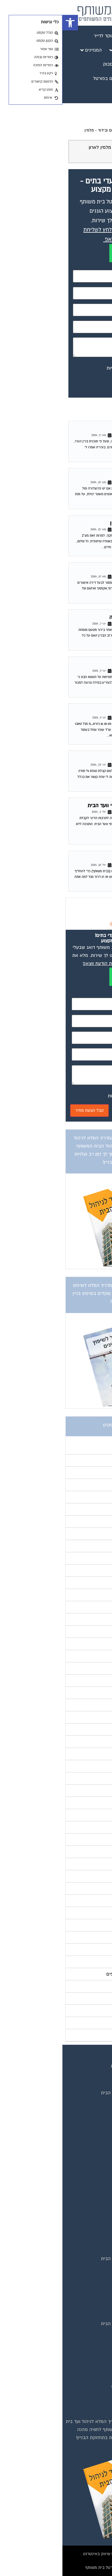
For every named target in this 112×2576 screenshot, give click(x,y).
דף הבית (99, 130)
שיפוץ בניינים (90, 2285)
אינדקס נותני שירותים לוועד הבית (71, 2093)
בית (99, 2075)
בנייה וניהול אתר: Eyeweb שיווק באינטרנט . (56, 2553)
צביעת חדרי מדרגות (84, 2395)
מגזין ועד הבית (89, 2167)
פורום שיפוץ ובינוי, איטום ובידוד (62, 130)
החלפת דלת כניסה (81, 858)
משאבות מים (90, 2377)
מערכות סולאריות (86, 2368)
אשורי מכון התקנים (80, 570)
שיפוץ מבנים (91, 2404)
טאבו (95, 664)
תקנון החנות (91, 2120)
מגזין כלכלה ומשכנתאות (79, 2194)
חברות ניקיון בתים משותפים (76, 2386)
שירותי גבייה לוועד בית (81, 2294)
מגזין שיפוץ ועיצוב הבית (80, 2203)
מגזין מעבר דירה (87, 2185)
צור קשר (94, 2138)
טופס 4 (93, 758)
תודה (95, 711)
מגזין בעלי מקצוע (86, 2176)
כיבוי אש (94, 2359)
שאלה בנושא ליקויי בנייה (74, 617)
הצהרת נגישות (89, 2129)
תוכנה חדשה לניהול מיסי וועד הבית (63, 805)
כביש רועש (89, 429)
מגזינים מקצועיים (86, 2084)
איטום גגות (92, 2333)
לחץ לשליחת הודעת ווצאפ (45, 963)
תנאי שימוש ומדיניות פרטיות (75, 2066)
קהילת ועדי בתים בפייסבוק (77, 2277)
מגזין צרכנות (91, 2220)
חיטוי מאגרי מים (87, 2350)
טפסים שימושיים (86, 2250)
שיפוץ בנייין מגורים (80, 476)
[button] (8, 22)
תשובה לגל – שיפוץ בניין (74, 523)
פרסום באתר (90, 2111)
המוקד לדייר (91, 2268)
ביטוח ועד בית (89, 2342)
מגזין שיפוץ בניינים (85, 2211)
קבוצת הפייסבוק (87, 2102)
